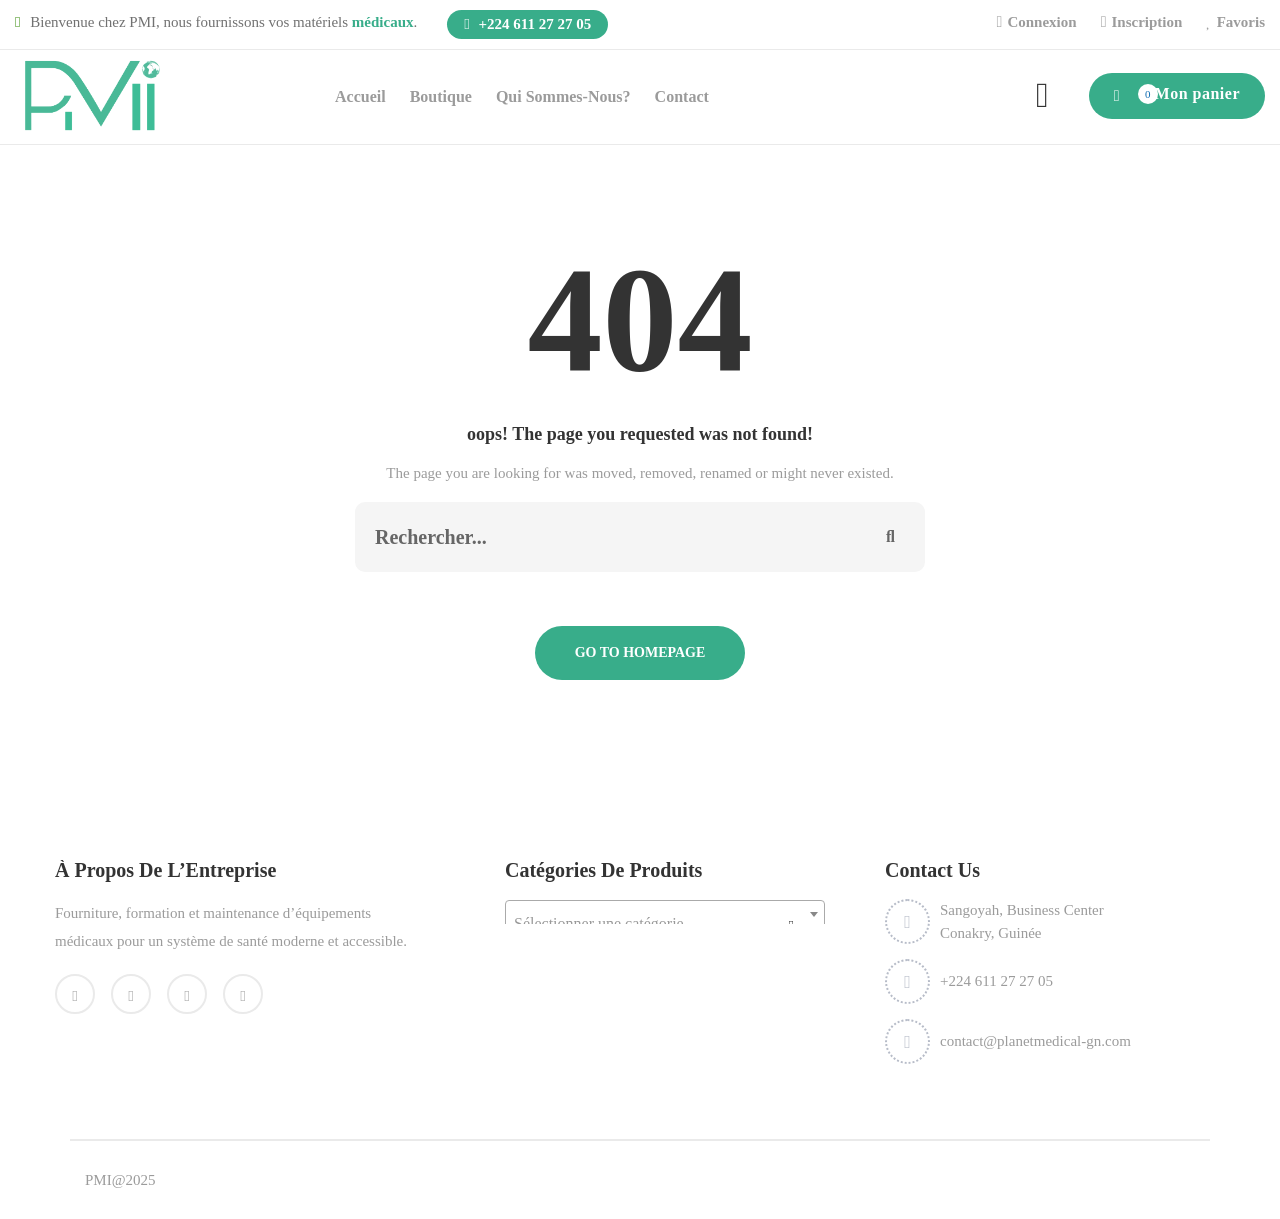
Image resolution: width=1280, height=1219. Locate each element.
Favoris (1241, 22)
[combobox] (665, 914)
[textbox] (665, 923)
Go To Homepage (640, 652)
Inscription (1146, 22)
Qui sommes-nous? (563, 96)
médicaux (383, 22)
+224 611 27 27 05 (527, 24)
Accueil (360, 96)
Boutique (441, 96)
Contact (682, 96)
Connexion (1041, 22)
